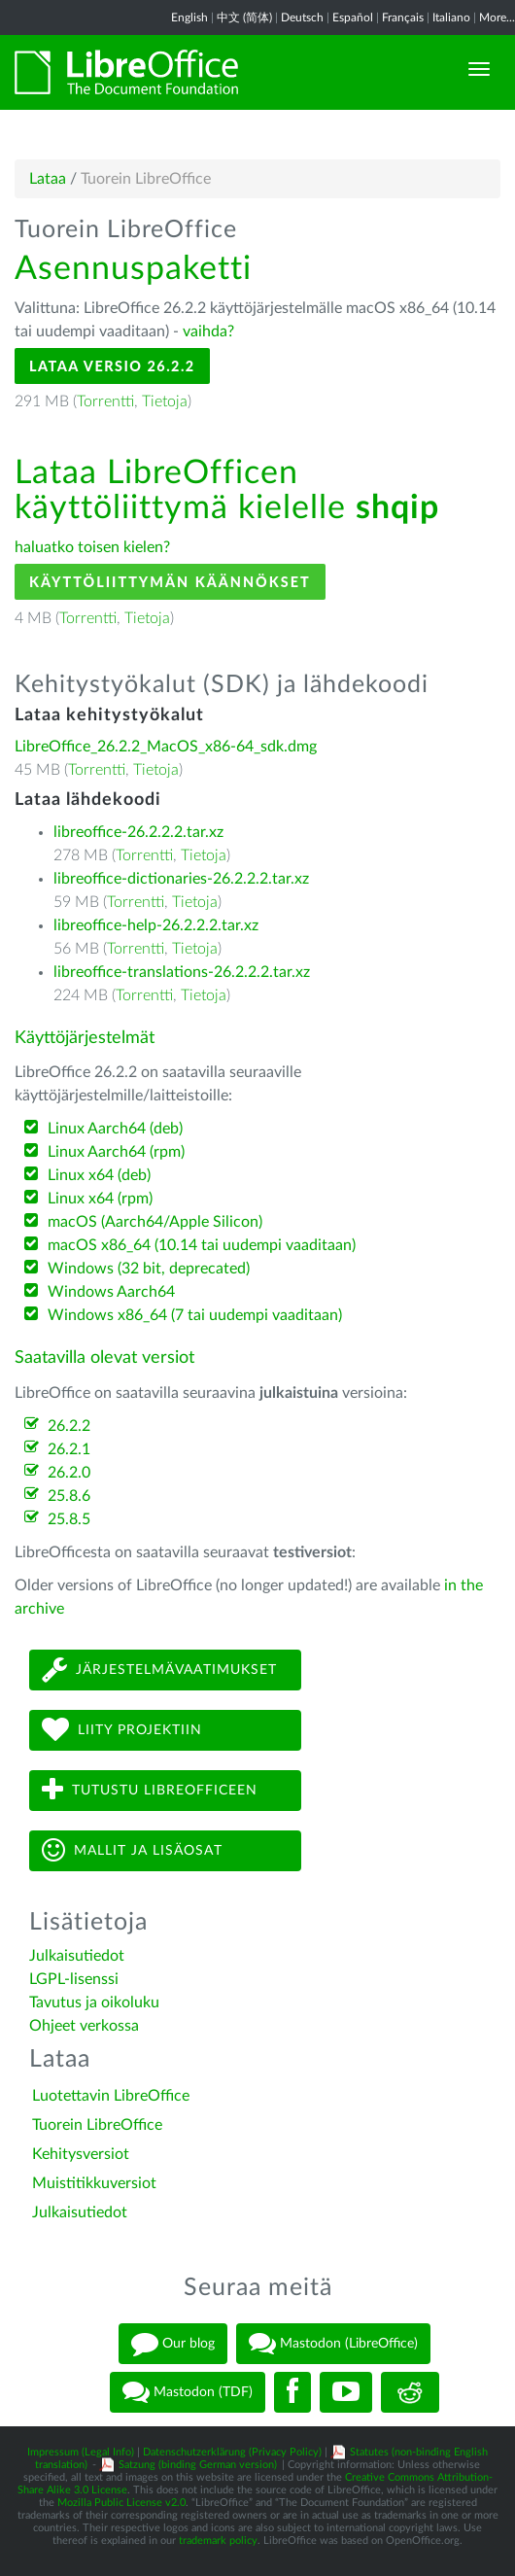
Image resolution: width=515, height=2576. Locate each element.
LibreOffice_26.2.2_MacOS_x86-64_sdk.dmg (166, 746)
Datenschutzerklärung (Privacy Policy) (232, 2452)
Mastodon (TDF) (187, 2392)
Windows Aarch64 (111, 1292)
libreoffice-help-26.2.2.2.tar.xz (155, 925)
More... (497, 17)
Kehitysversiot (80, 2154)
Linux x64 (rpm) (100, 1198)
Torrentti (105, 401)
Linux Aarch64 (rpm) (116, 1152)
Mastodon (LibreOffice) (333, 2343)
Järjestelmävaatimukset (159, 1669)
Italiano (451, 17)
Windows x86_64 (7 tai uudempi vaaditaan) (195, 1315)
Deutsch (302, 17)
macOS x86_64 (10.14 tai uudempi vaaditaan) (202, 1245)
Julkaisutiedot (76, 1956)
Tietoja (165, 401)
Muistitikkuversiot (94, 2183)
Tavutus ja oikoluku (94, 2002)
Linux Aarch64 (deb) (115, 1128)
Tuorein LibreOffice (97, 2125)
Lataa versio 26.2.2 (112, 366)
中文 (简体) (244, 17)
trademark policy (218, 2540)
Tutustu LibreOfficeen (150, 1790)
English (189, 17)
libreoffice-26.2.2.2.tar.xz (138, 832)
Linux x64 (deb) (99, 1175)
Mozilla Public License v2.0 (121, 2502)
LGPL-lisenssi (74, 1979)
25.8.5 (69, 1519)
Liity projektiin (122, 1730)
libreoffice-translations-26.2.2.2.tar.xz (181, 972)
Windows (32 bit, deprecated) (149, 1268)
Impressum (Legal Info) (80, 2452)
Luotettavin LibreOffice (110, 2096)
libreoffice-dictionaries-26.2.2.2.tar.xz (181, 879)
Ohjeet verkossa (84, 2026)
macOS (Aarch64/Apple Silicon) (155, 1222)
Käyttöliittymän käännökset (170, 582)
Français (403, 17)
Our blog (173, 2343)
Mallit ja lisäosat (132, 1850)
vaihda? (208, 331)
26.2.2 (69, 1426)
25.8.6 (69, 1496)
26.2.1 (69, 1449)
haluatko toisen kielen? (92, 547)
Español (352, 17)
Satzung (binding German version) (198, 2464)
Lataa (47, 179)
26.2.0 (69, 1472)
